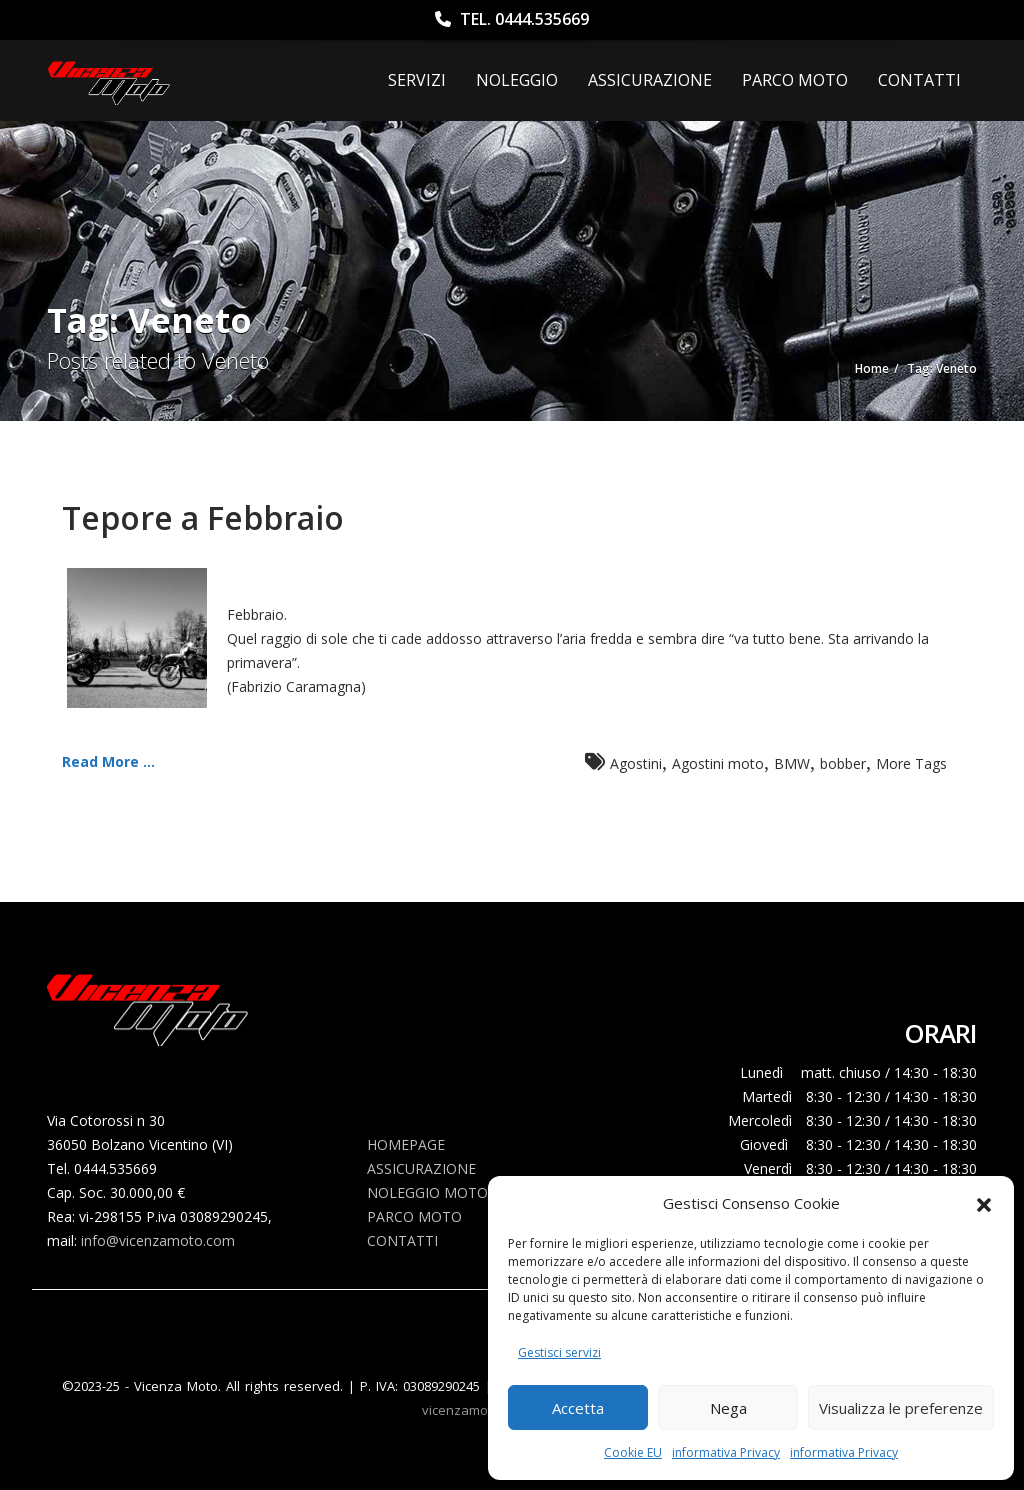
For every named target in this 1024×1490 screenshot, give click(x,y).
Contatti (919, 80)
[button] (984, 1203)
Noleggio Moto (427, 1192)
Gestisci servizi (559, 1352)
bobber (843, 763)
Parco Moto (795, 80)
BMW (792, 763)
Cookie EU (633, 1452)
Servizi (417, 80)
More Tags (911, 763)
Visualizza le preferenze (901, 1408)
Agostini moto (718, 763)
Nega (728, 1408)
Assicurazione (421, 1168)
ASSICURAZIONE (650, 80)
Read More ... (108, 761)
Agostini (636, 763)
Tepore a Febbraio (203, 517)
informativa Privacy (726, 1452)
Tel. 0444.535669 (512, 19)
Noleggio (517, 80)
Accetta (578, 1408)
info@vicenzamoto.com (158, 1240)
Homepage (406, 1144)
